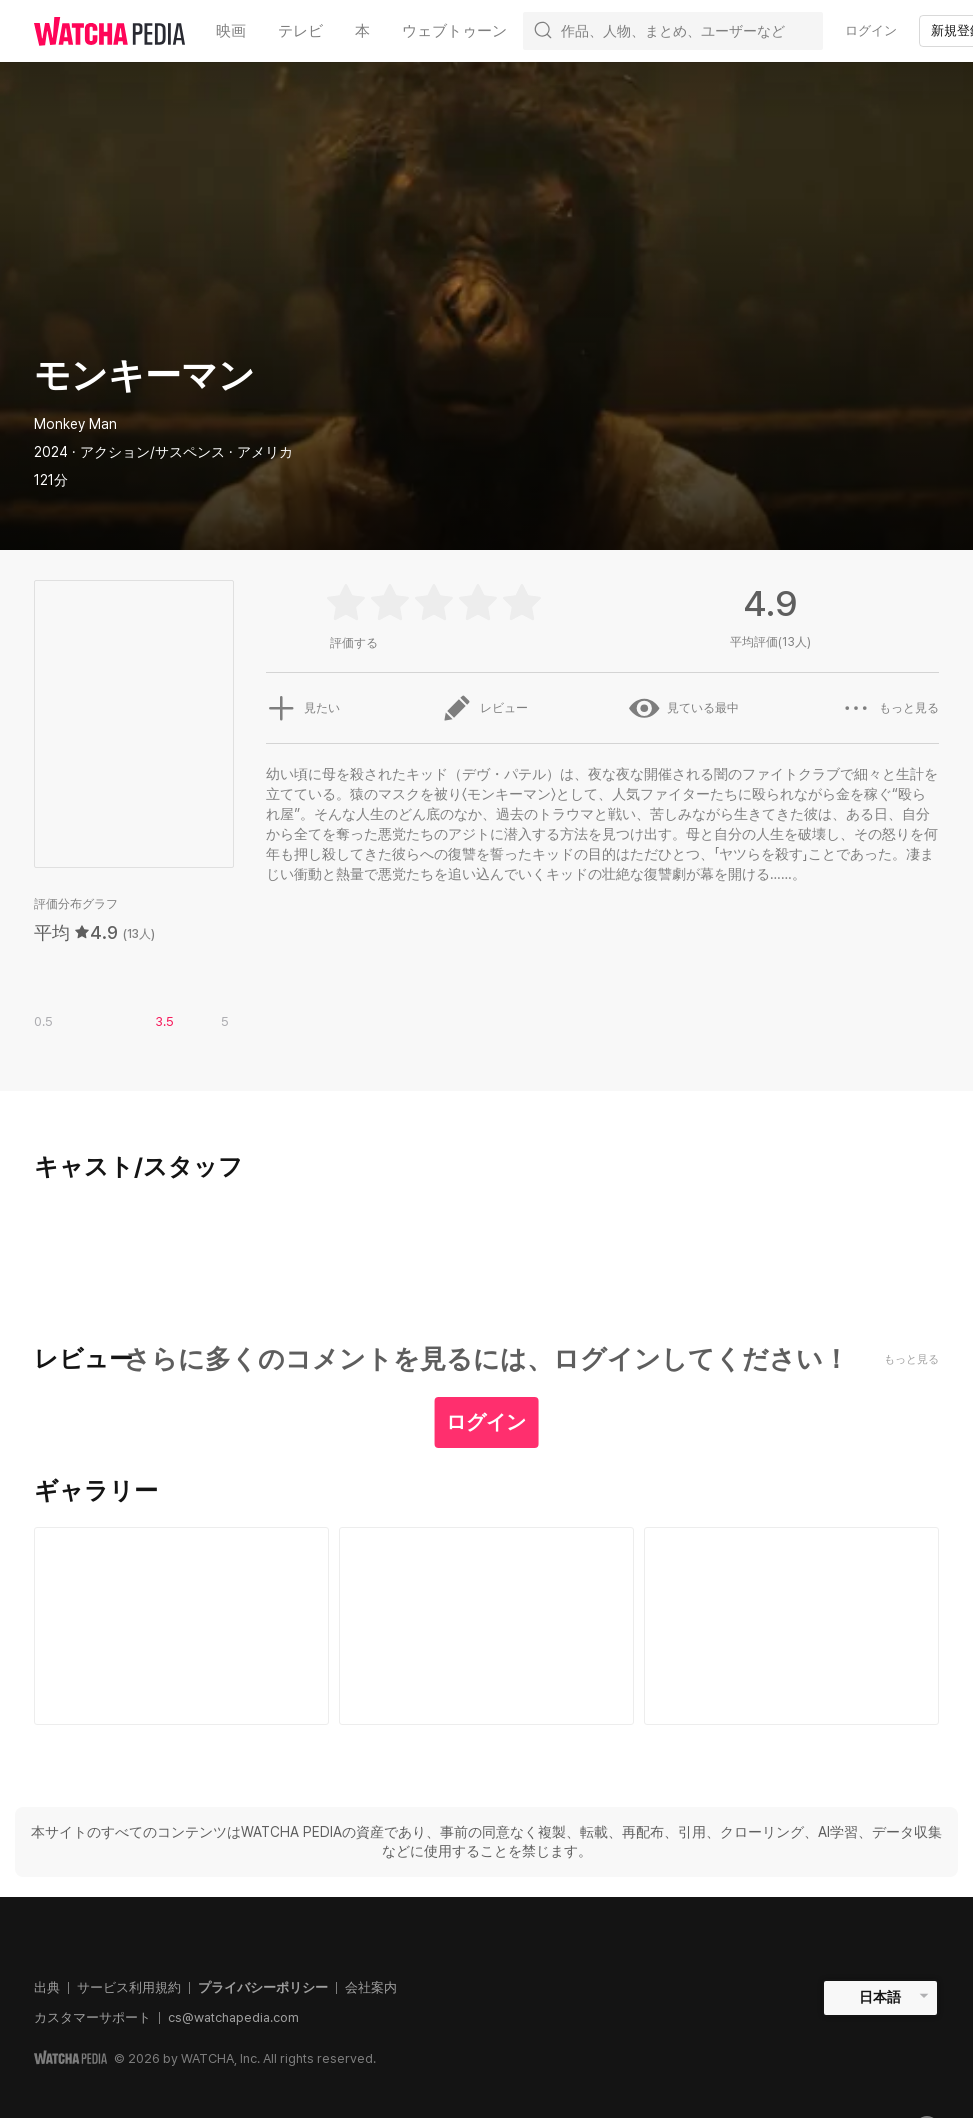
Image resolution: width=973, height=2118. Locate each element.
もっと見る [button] (890, 708)
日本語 (880, 1997)
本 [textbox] (362, 31)
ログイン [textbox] (871, 30)
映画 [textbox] (231, 31)
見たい (303, 708)
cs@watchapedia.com (233, 2017)
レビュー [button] (485, 708)
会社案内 (371, 1987)
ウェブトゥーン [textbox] (454, 31)
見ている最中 (684, 708)
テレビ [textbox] (300, 31)
